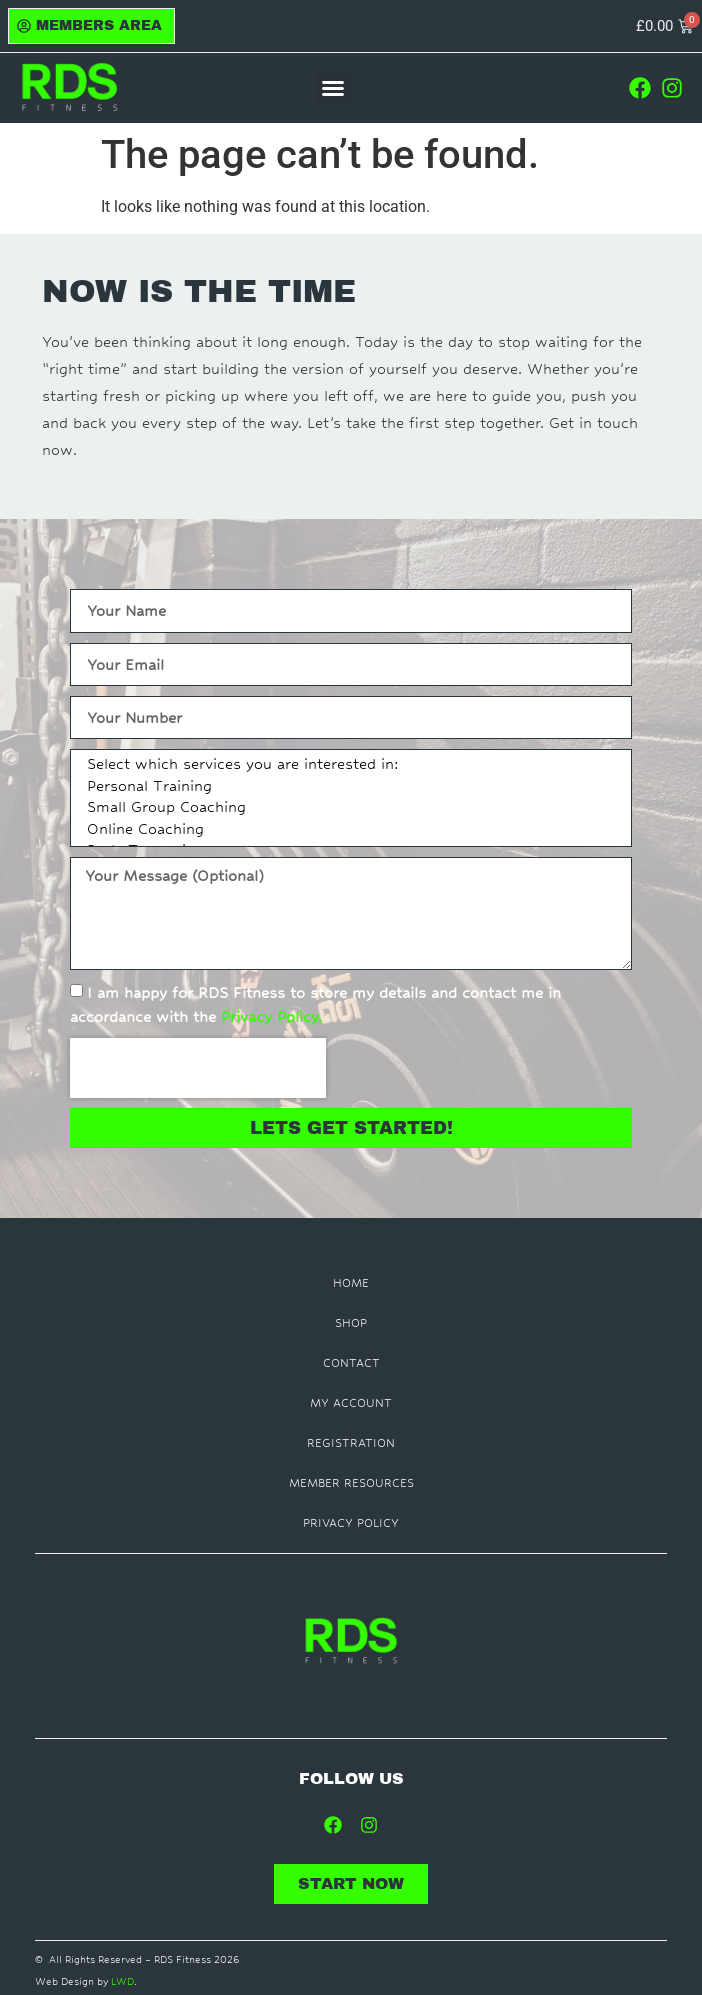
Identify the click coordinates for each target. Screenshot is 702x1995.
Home (351, 1283)
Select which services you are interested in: (348, 766)
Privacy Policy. (271, 1016)
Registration (351, 1443)
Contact (351, 1363)
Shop (351, 1323)
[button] (333, 88)
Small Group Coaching (348, 809)
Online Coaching (348, 831)
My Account (351, 1403)
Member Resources (351, 1483)
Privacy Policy (351, 1523)
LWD (122, 1981)
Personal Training (348, 788)
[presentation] (198, 1068)
